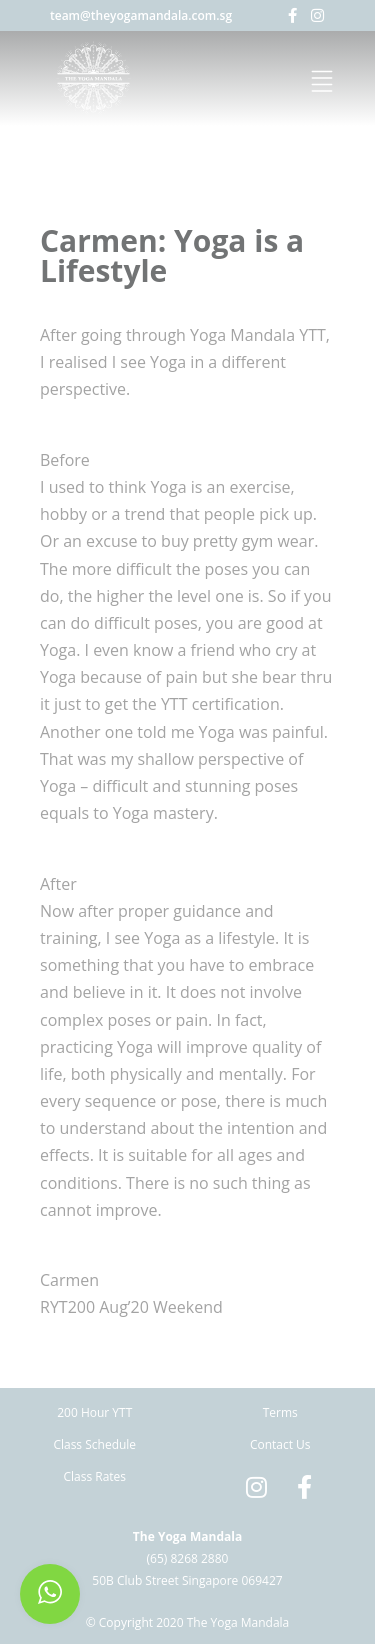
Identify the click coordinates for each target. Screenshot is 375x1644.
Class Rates (94, 1476)
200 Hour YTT (94, 1412)
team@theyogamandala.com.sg (141, 15)
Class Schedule (94, 1444)
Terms (280, 1412)
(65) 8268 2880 (188, 1558)
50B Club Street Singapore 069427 (187, 1580)
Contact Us (280, 1444)
